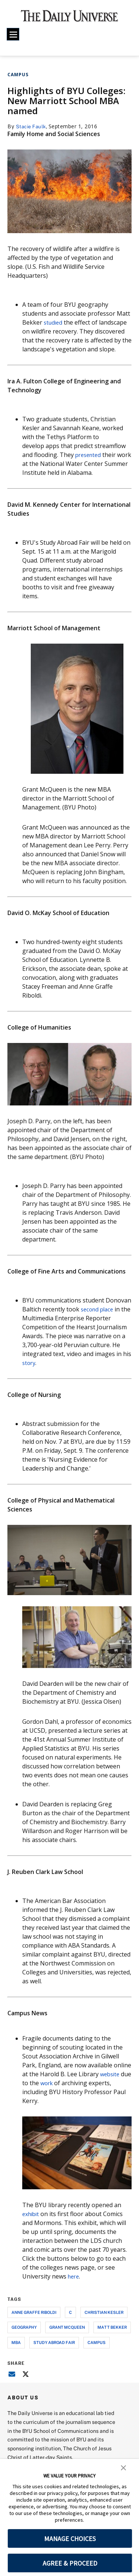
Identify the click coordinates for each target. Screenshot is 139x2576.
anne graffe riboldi (33, 2312)
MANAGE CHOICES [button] (70, 2538)
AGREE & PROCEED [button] (70, 2563)
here (74, 2276)
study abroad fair (54, 2342)
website (111, 2074)
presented (89, 455)
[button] (123, 2467)
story (29, 1363)
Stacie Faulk (32, 126)
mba (16, 2342)
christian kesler (104, 2312)
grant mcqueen (67, 2327)
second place (98, 1309)
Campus (18, 74)
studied (54, 322)
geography (24, 2327)
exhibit (31, 2214)
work (59, 2083)
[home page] (69, 18)
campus (96, 2342)
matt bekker (112, 2327)
